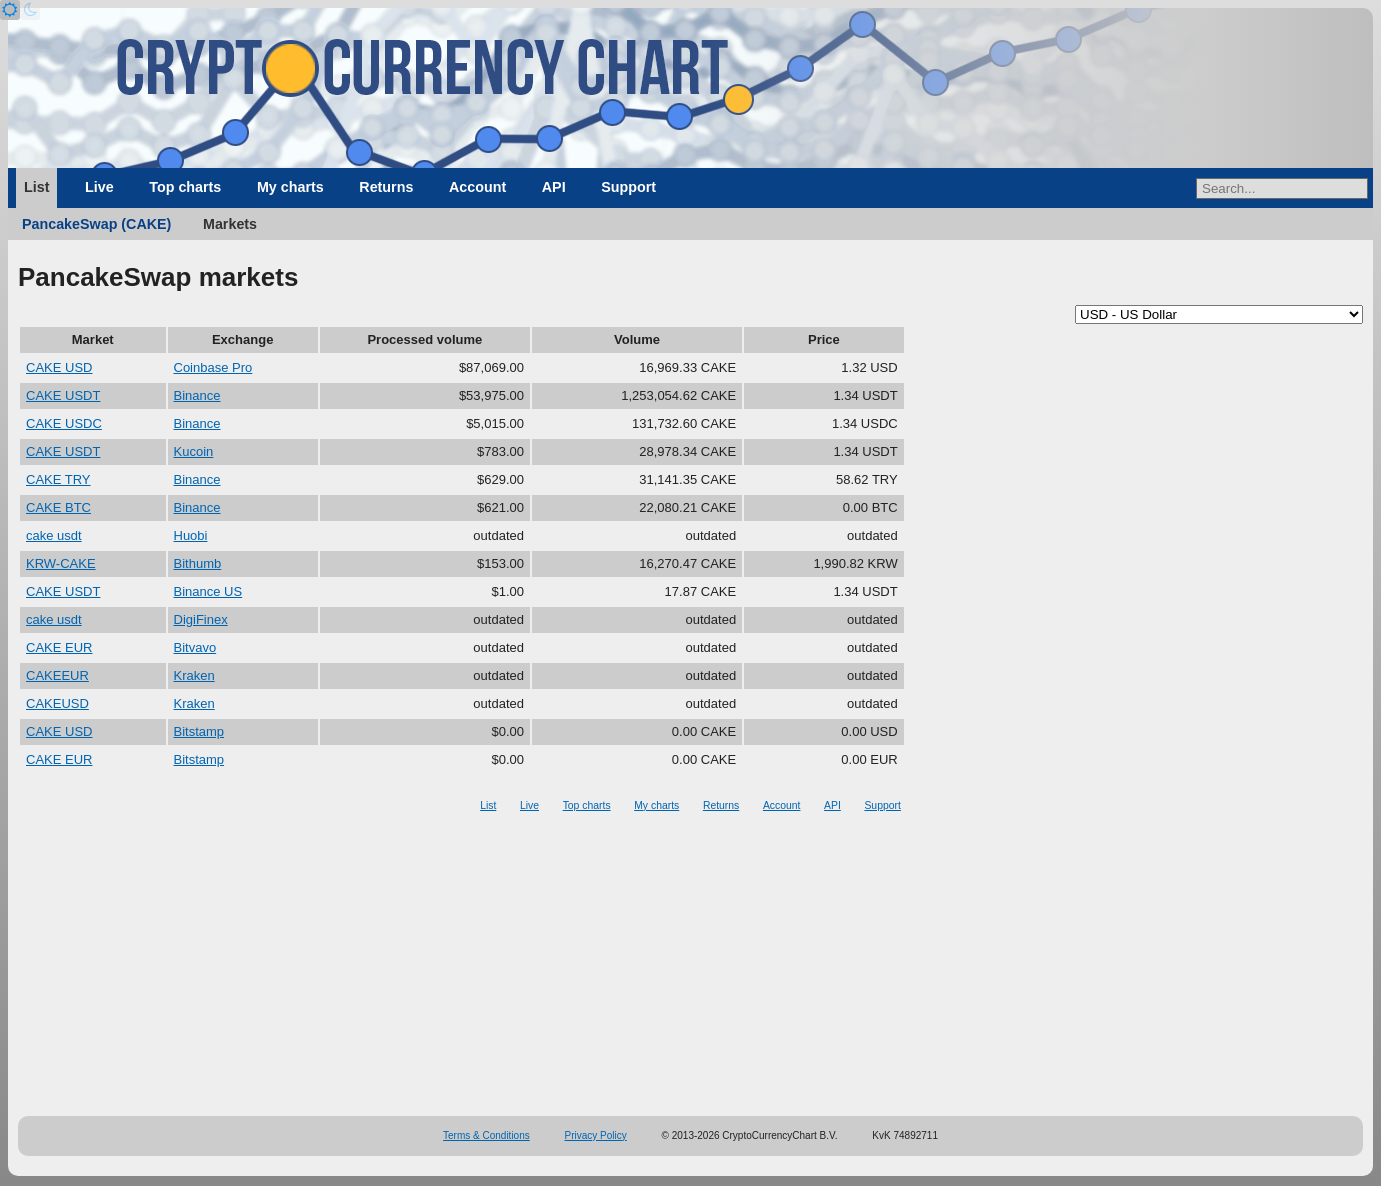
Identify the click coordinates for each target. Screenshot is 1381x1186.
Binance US (208, 591)
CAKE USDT (63, 395)
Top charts (185, 187)
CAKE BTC (58, 507)
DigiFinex (201, 619)
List (36, 187)
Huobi (191, 535)
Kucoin (194, 451)
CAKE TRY (58, 479)
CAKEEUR (57, 675)
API (554, 187)
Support (628, 187)
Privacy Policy (596, 1135)
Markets (230, 224)
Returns (386, 187)
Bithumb (198, 563)
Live (99, 187)
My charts (290, 187)
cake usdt (54, 535)
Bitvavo (195, 647)
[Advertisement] (691, 966)
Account (477, 187)
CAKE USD (59, 367)
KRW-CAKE (61, 563)
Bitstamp (199, 731)
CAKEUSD (57, 703)
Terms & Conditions (486, 1135)
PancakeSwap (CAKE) (96, 224)
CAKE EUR (59, 647)
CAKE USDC (64, 423)
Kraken (194, 675)
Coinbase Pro (213, 367)
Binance (197, 395)
